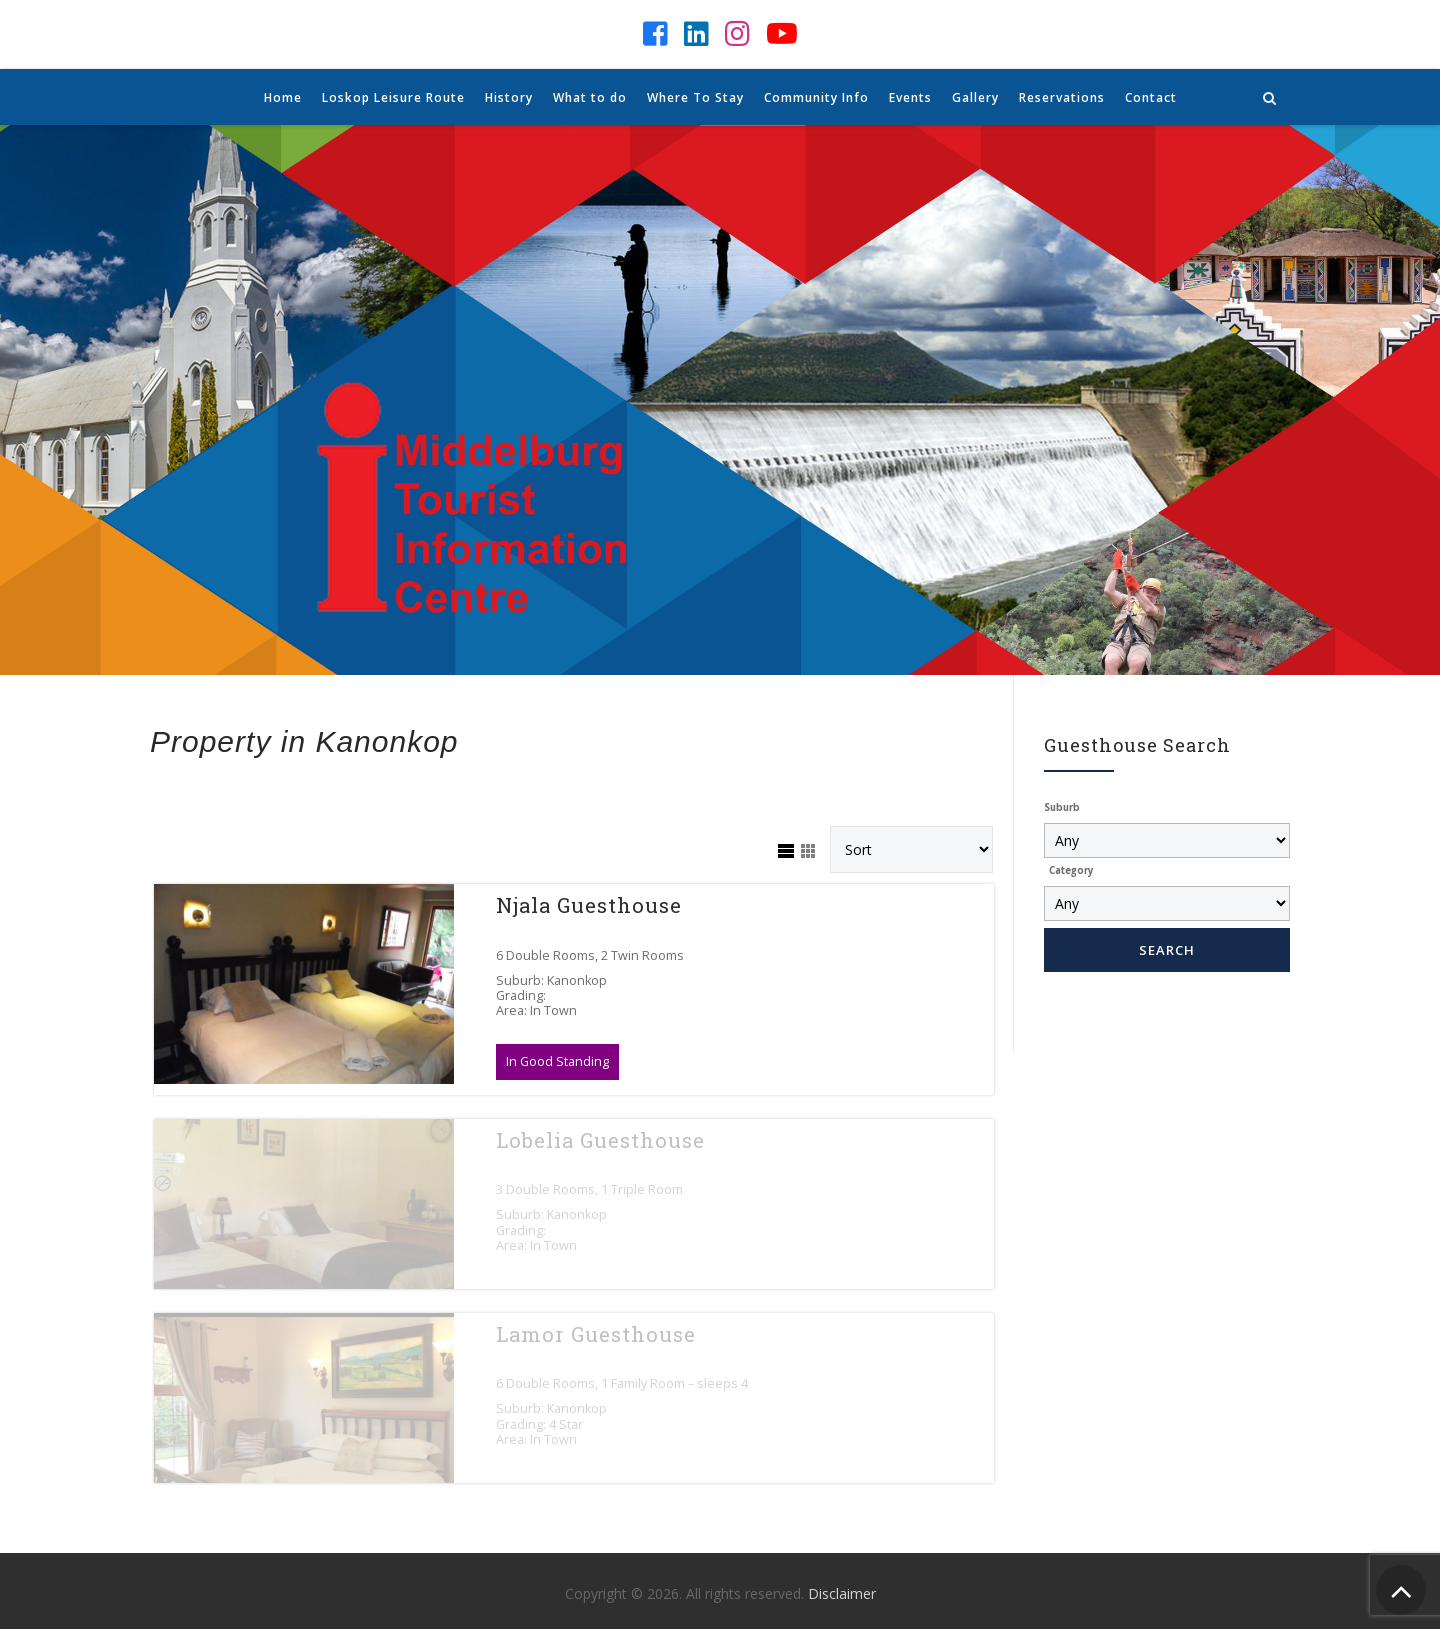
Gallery (975, 97)
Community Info (816, 97)
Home (283, 97)
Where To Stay (695, 97)
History (509, 97)
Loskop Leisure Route (393, 97)
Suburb (1062, 807)
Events (910, 97)
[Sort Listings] (911, 849)
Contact (1151, 97)
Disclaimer (842, 1593)
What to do (590, 97)
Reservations (1062, 97)
